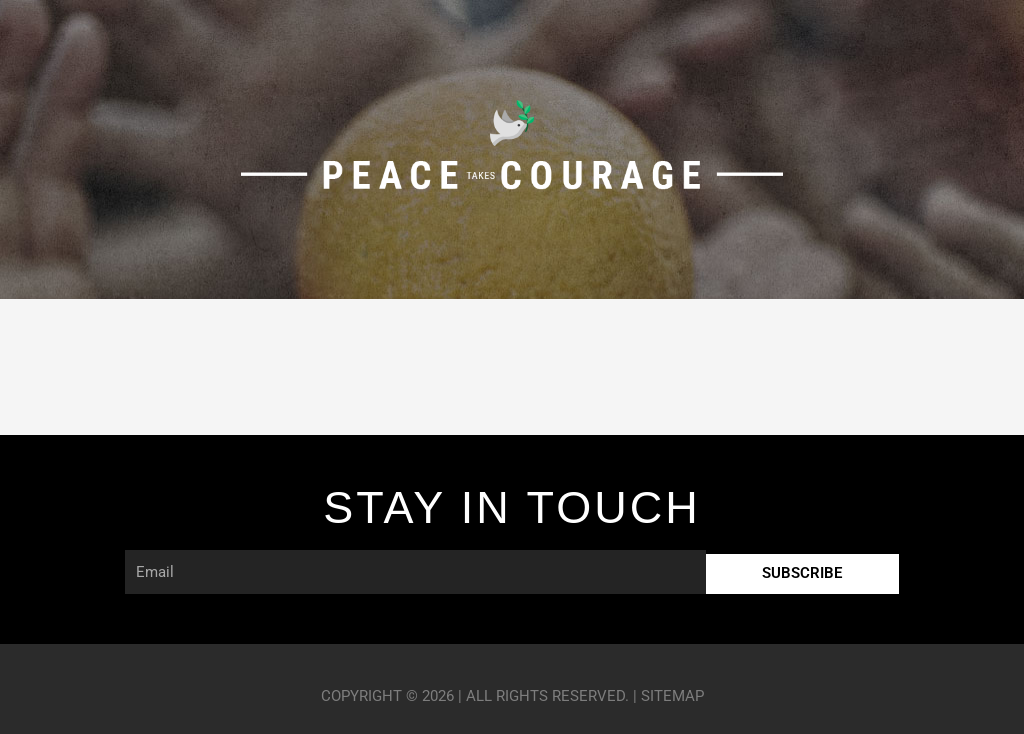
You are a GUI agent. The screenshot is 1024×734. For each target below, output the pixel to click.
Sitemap (672, 696)
